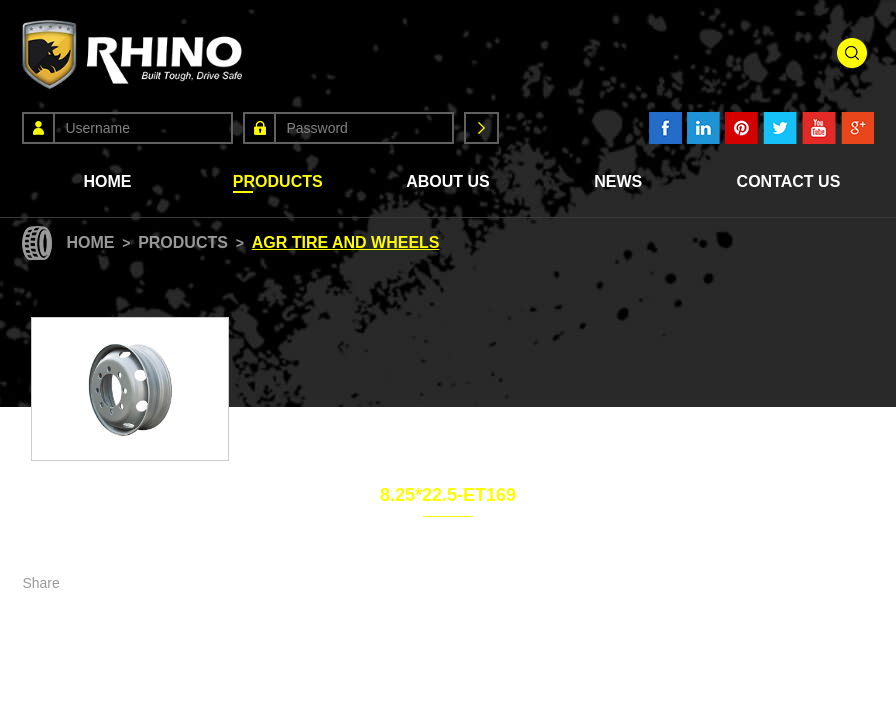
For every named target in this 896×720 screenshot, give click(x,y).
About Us (448, 181)
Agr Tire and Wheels (346, 242)
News (618, 181)
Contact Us (789, 181)
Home (108, 181)
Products (278, 181)
